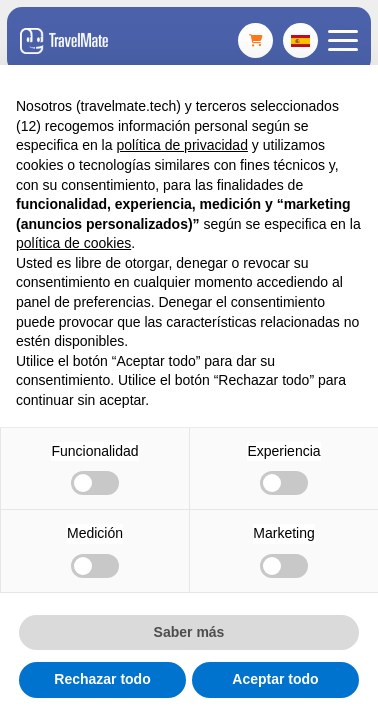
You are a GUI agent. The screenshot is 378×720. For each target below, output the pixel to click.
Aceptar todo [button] (275, 679)
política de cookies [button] (73, 243)
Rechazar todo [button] (102, 679)
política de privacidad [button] (182, 145)
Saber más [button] (189, 632)
